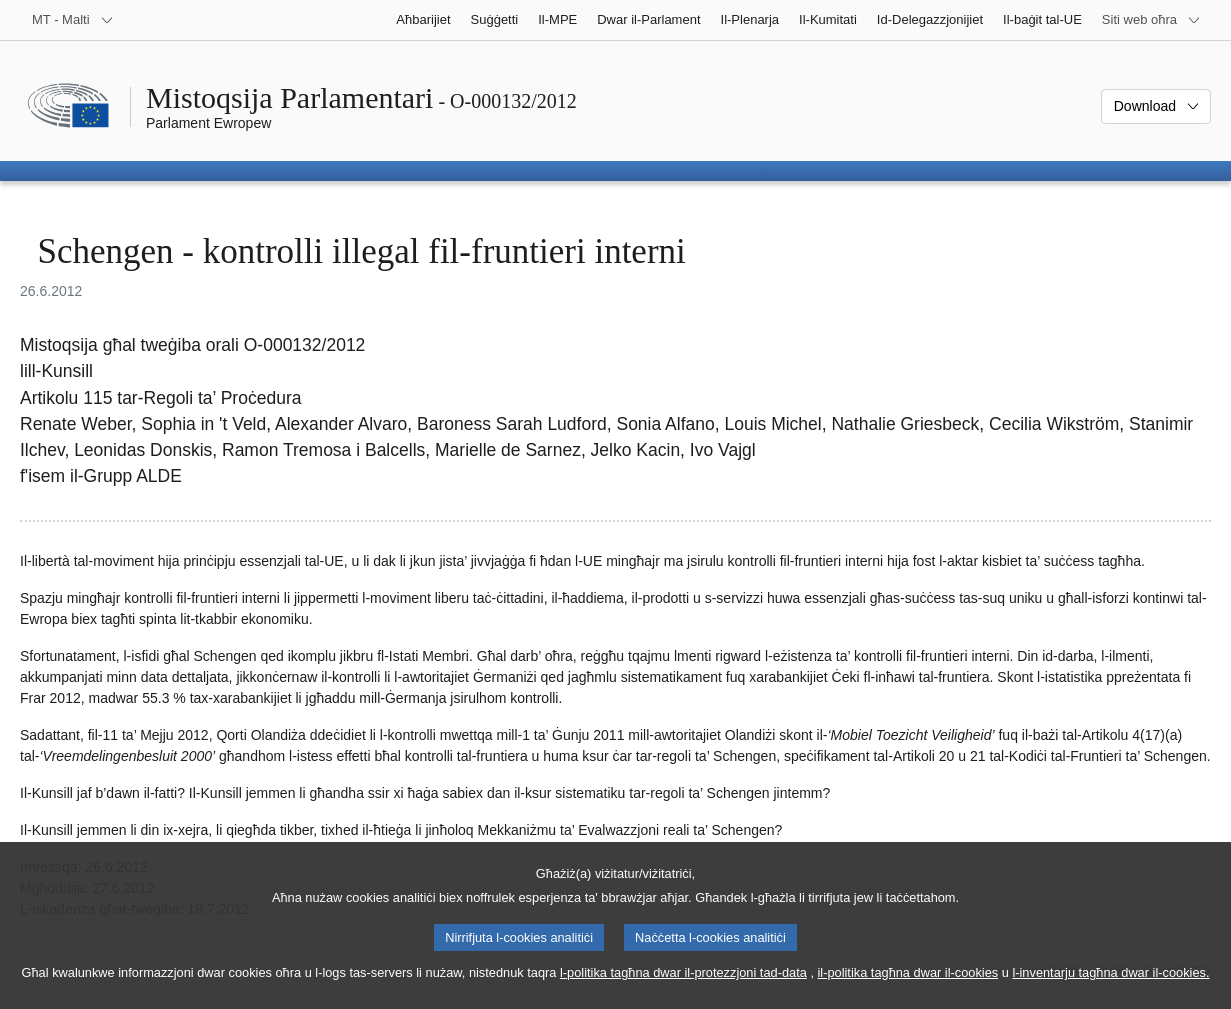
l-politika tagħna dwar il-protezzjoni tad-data (683, 993)
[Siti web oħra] (1151, 20)
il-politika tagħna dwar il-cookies (908, 993)
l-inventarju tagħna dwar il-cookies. (1110, 993)
